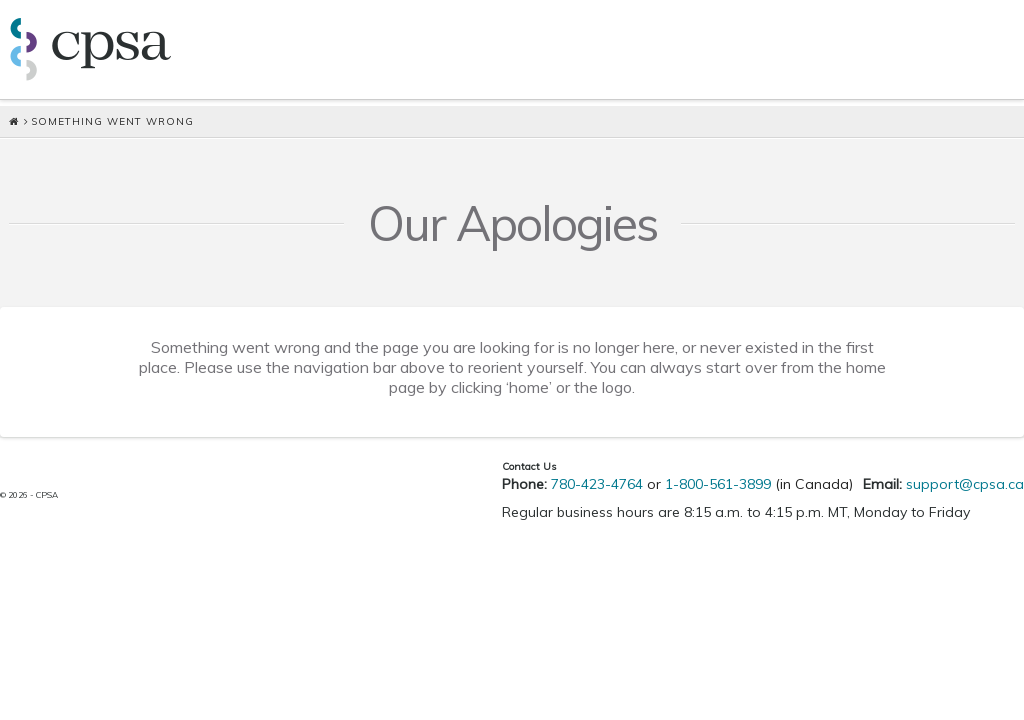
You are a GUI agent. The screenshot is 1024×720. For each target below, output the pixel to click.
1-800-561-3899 (718, 484)
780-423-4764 (597, 484)
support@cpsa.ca (965, 484)
